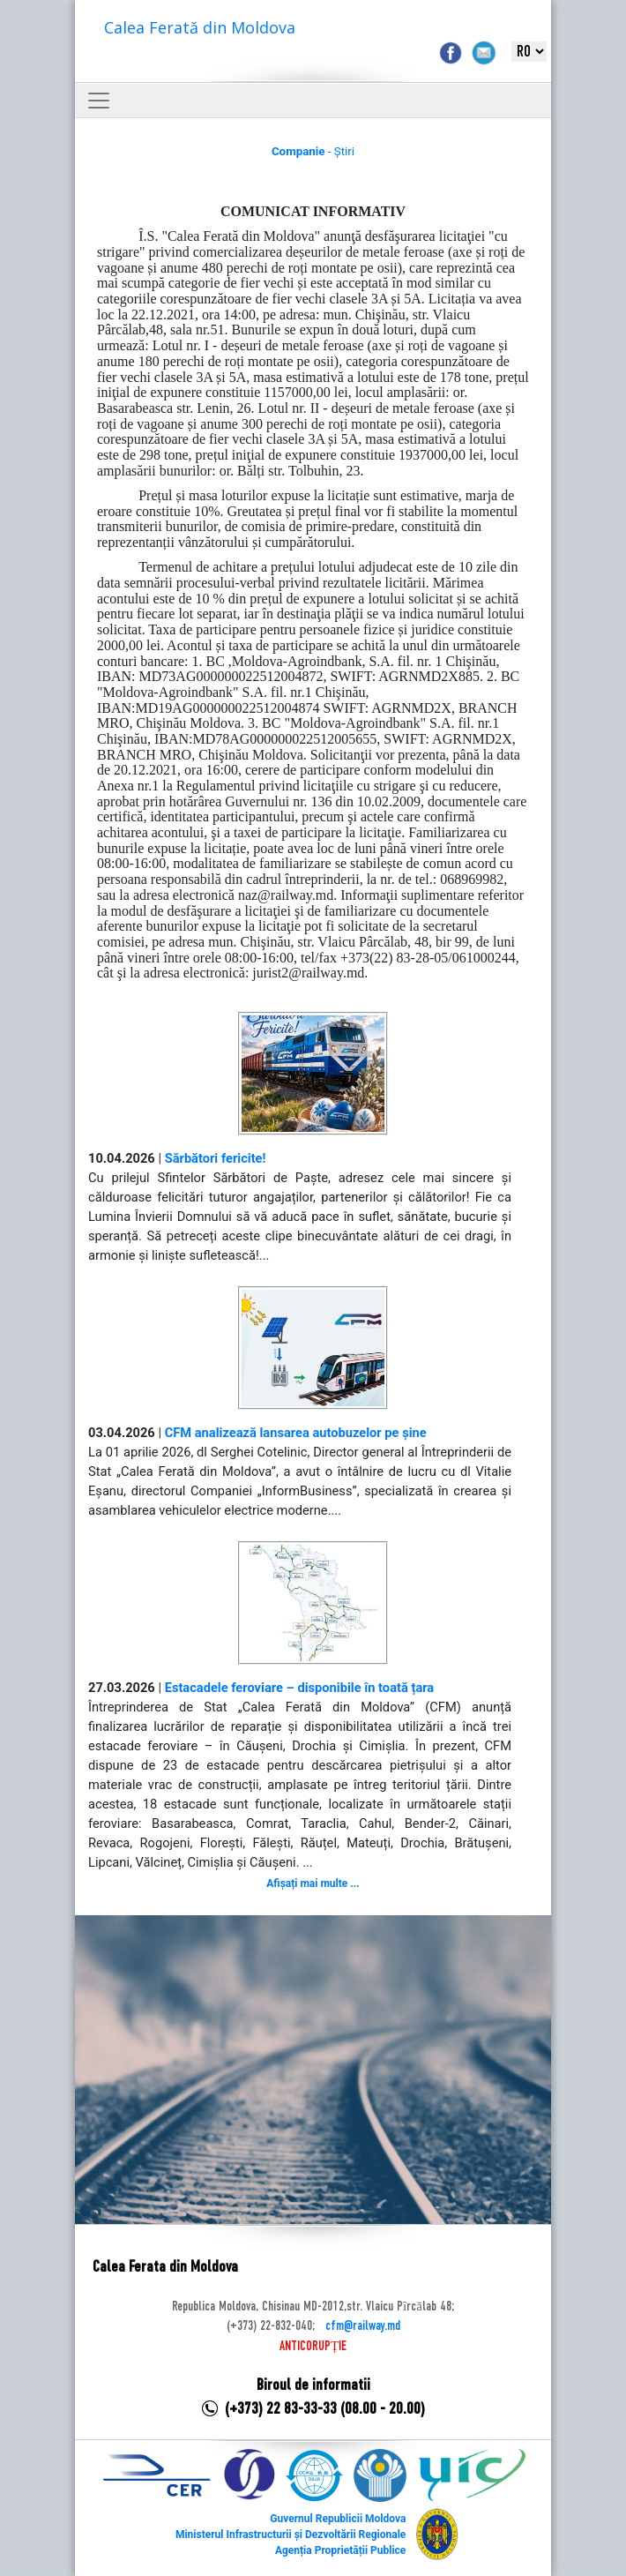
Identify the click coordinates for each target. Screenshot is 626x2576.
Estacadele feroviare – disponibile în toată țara (300, 1688)
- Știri (313, 151)
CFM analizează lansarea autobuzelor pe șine (296, 1433)
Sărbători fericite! (215, 1158)
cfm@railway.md (362, 2326)
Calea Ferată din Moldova (199, 27)
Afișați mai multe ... (312, 1883)
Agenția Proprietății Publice (340, 2550)
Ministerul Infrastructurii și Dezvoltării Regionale (290, 2534)
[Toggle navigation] (99, 100)
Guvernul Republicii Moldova (338, 2518)
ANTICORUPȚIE (313, 2346)
